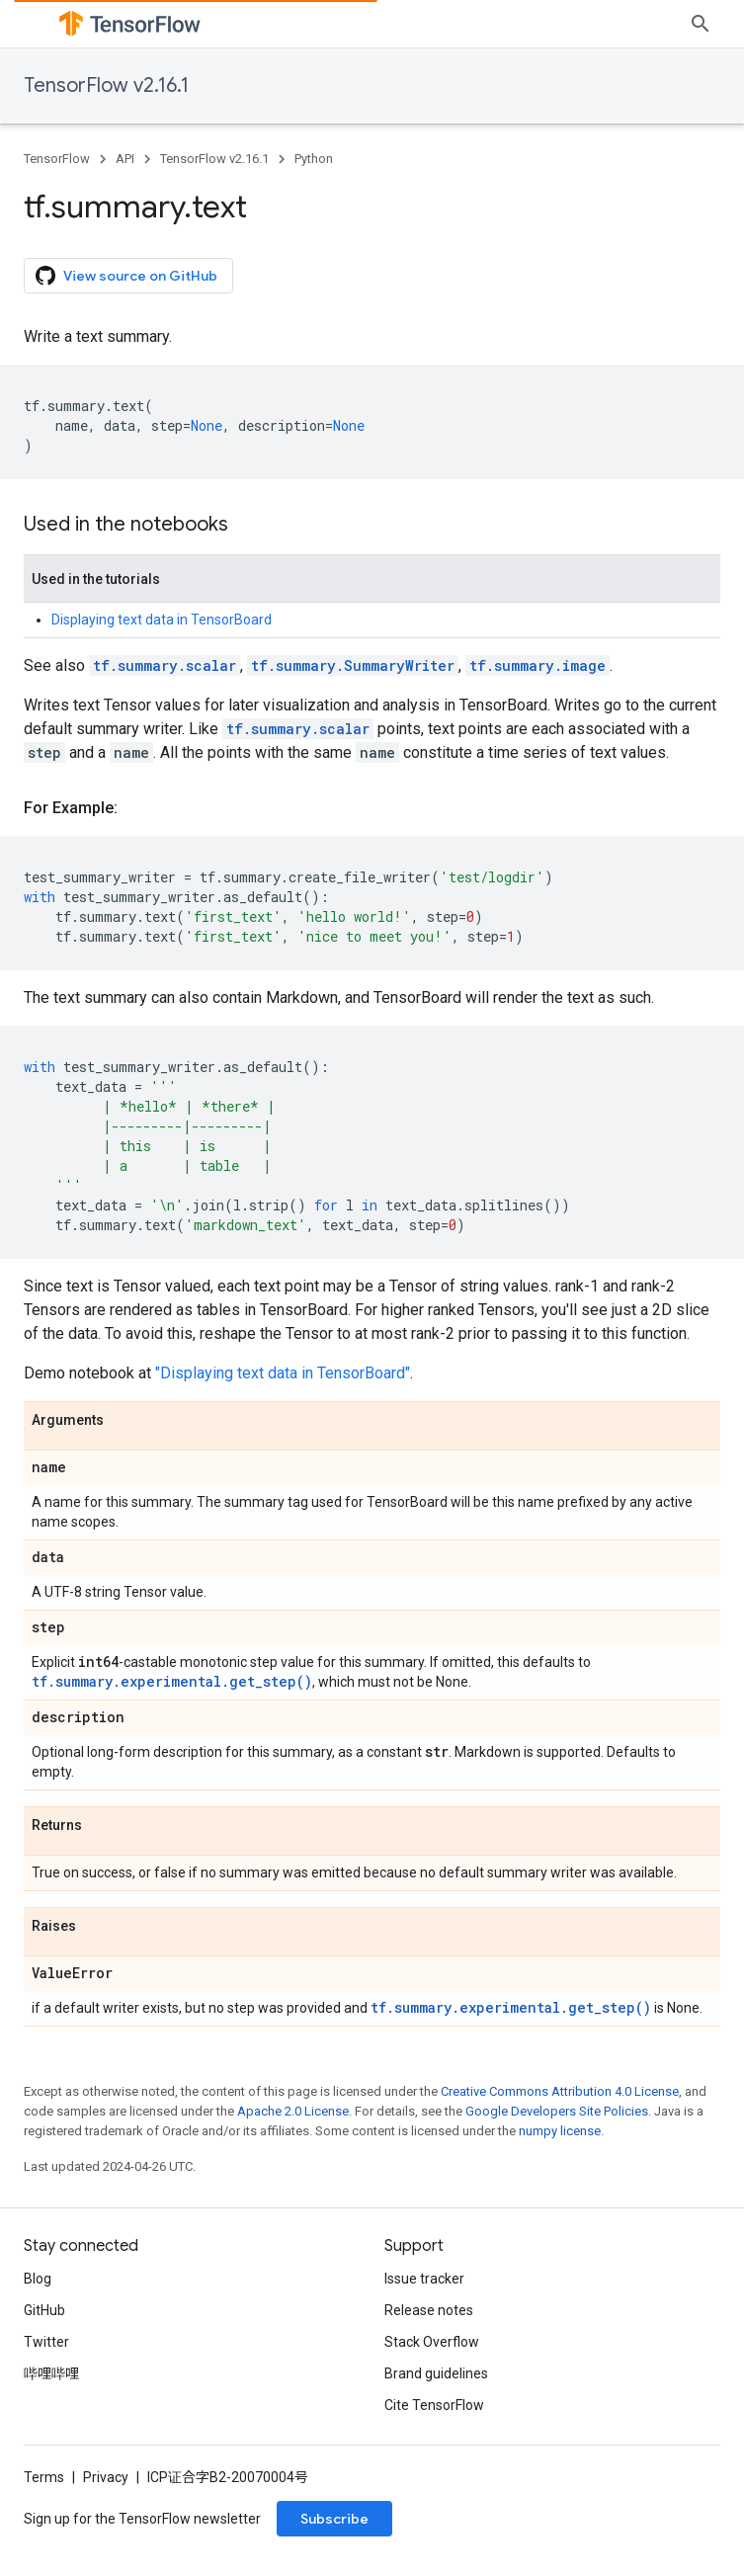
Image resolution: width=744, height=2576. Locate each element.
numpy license (560, 2130)
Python (313, 158)
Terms (44, 2477)
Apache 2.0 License (293, 2111)
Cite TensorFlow (434, 2405)
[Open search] (700, 24)
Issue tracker (424, 2278)
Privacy (105, 2477)
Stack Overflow (431, 2342)
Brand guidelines (436, 2373)
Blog (37, 2278)
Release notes (428, 2310)
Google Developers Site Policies (556, 2111)
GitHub (44, 2310)
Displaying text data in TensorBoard (161, 619)
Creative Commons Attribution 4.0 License (560, 2091)
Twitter (46, 2342)
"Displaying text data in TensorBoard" (282, 1373)
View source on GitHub (126, 276)
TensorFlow (57, 158)
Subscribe (334, 2519)
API (125, 158)
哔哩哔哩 (51, 2373)
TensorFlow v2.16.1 (106, 85)
